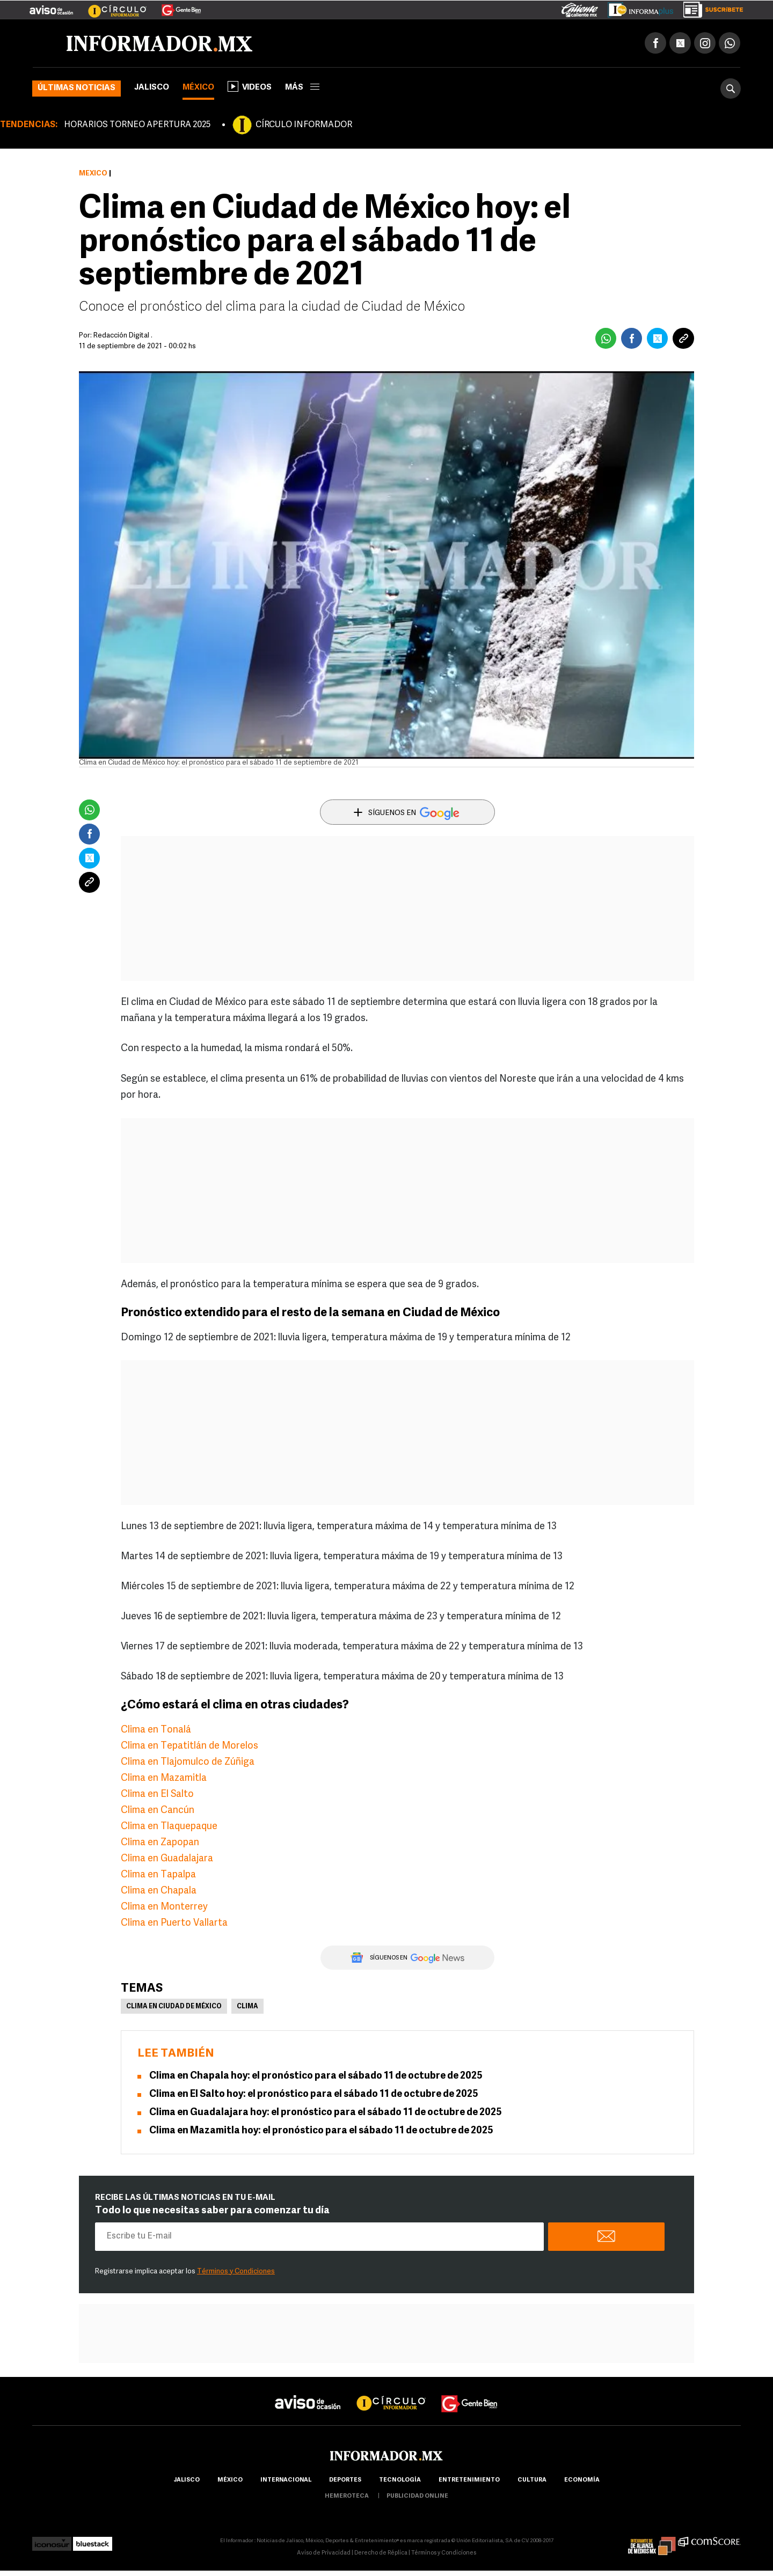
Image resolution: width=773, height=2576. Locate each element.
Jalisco (151, 88)
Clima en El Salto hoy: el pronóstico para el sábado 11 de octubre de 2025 (313, 2094)
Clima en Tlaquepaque (169, 1827)
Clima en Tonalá (156, 1730)
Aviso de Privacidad (324, 2553)
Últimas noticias (76, 88)
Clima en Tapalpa (158, 1875)
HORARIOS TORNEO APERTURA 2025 (137, 125)
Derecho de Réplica (380, 2553)
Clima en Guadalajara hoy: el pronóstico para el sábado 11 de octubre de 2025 (325, 2113)
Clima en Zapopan (160, 1843)
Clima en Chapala (158, 1891)
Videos (250, 86)
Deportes (345, 2480)
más (302, 88)
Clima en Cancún (157, 1811)
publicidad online (417, 2496)
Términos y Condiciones (236, 2271)
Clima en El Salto (157, 1794)
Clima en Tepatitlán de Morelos (189, 1746)
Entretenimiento (469, 2480)
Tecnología (400, 2480)
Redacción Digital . (122, 335)
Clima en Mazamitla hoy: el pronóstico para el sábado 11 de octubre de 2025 (321, 2131)
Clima (247, 2006)
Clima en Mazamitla (164, 1778)
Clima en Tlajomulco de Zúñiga (187, 1762)
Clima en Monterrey (164, 1907)
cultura (531, 2480)
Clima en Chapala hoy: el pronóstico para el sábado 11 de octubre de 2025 (316, 2076)
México (198, 88)
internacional (285, 2480)
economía (582, 2480)
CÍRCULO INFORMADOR (304, 125)
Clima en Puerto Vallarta (174, 1923)
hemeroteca (347, 2496)
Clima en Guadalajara (167, 1859)
